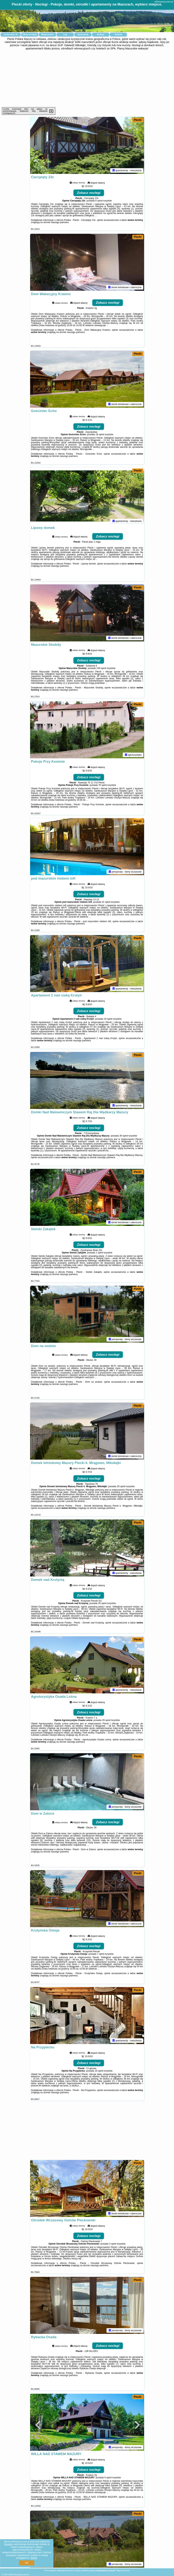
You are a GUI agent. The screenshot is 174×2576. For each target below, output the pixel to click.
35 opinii (102, 1603)
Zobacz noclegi (88, 193)
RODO (33, 2558)
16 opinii (99, 2071)
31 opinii (106, 902)
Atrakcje (100, 34)
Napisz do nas (123, 2570)
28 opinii (121, 1486)
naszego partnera (60, 222)
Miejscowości (47, 34)
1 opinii (99, 1252)
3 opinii (112, 2243)
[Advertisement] (87, 78)
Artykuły (118, 34)
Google (8, 2544)
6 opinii (99, 200)
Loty (65, 34)
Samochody (83, 34)
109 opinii (101, 668)
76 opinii (102, 785)
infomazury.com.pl (164, 1)
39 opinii (123, 1135)
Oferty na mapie (29, 34)
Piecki (137, 119)
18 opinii (100, 434)
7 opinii (100, 1954)
